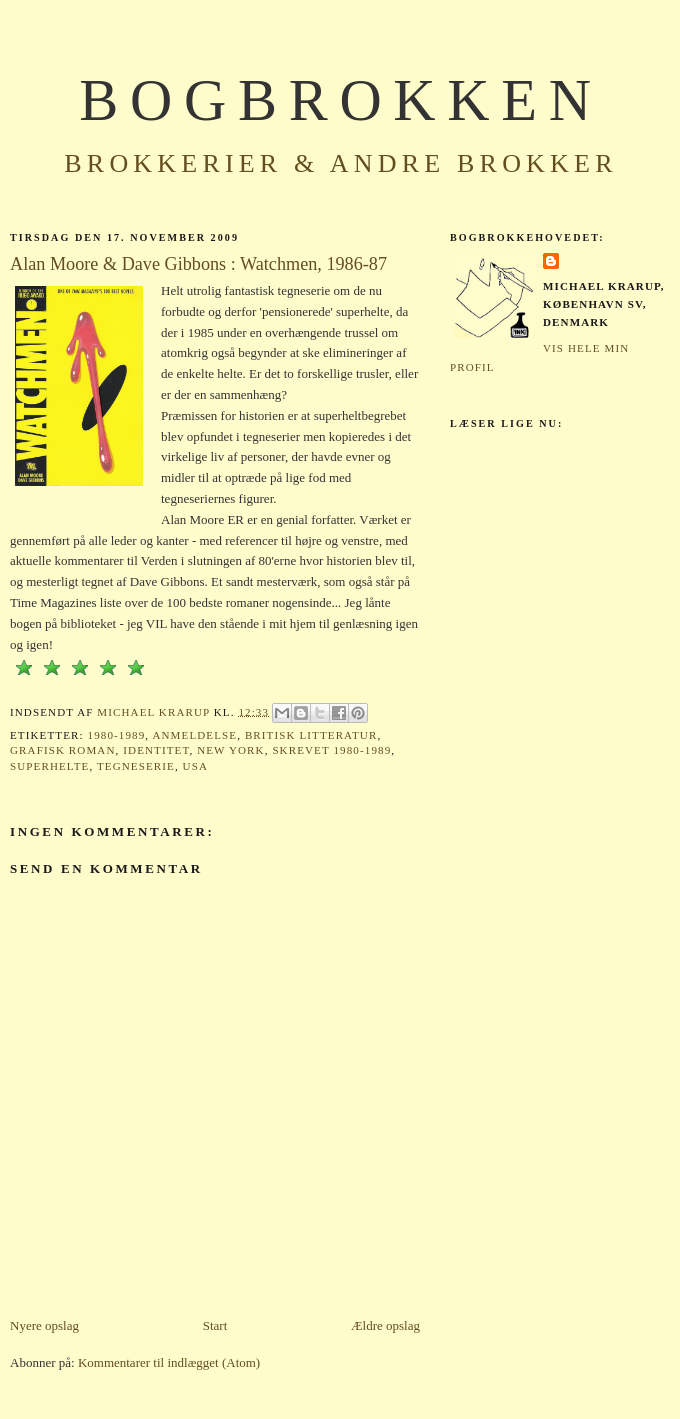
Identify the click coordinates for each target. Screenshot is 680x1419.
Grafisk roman (63, 750)
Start (215, 1325)
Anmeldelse (194, 735)
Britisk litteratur (311, 735)
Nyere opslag (44, 1325)
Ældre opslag (385, 1325)
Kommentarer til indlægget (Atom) (169, 1362)
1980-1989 (117, 735)
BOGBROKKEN (340, 100)
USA (195, 766)
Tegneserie (136, 766)
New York (230, 750)
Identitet (156, 750)
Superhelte (49, 766)
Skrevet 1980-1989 (331, 750)
